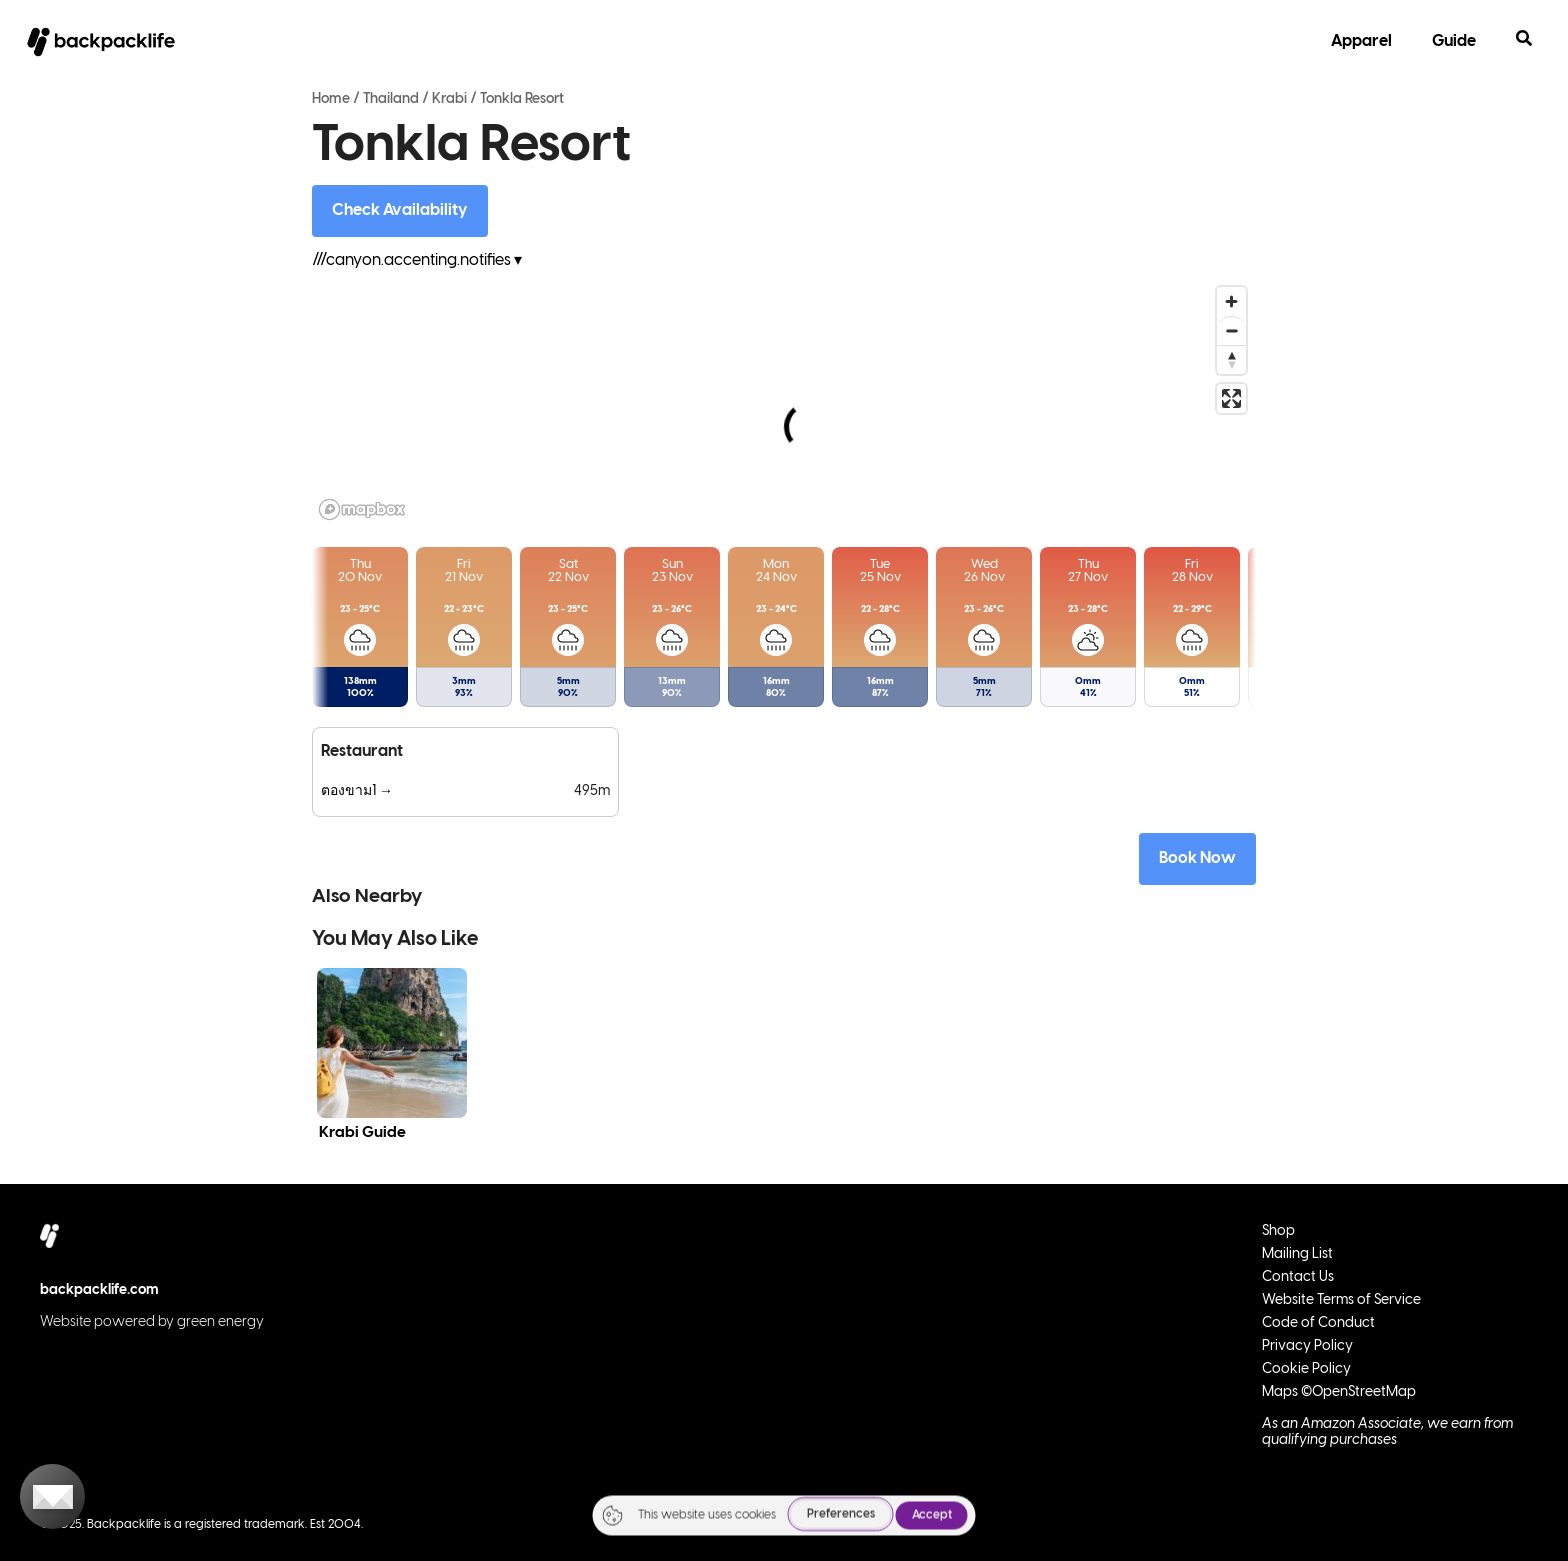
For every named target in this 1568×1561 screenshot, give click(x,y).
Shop (1278, 1231)
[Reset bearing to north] (1231, 359)
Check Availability (400, 210)
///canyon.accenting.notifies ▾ (417, 260)
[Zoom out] (1231, 330)
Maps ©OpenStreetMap (1339, 1392)
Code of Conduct (1318, 1323)
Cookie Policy (1306, 1369)
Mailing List (1297, 1254)
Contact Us (1298, 1277)
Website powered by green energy (152, 1322)
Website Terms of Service (1341, 1300)
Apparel (1361, 41)
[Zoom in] (1231, 301)
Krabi (449, 99)
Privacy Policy (1307, 1346)
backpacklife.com (99, 1290)
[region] (784, 402)
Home (331, 99)
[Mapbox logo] (362, 509)
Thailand (391, 99)
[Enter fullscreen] (1231, 398)
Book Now (1197, 858)
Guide (1454, 41)
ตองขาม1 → (357, 791)
